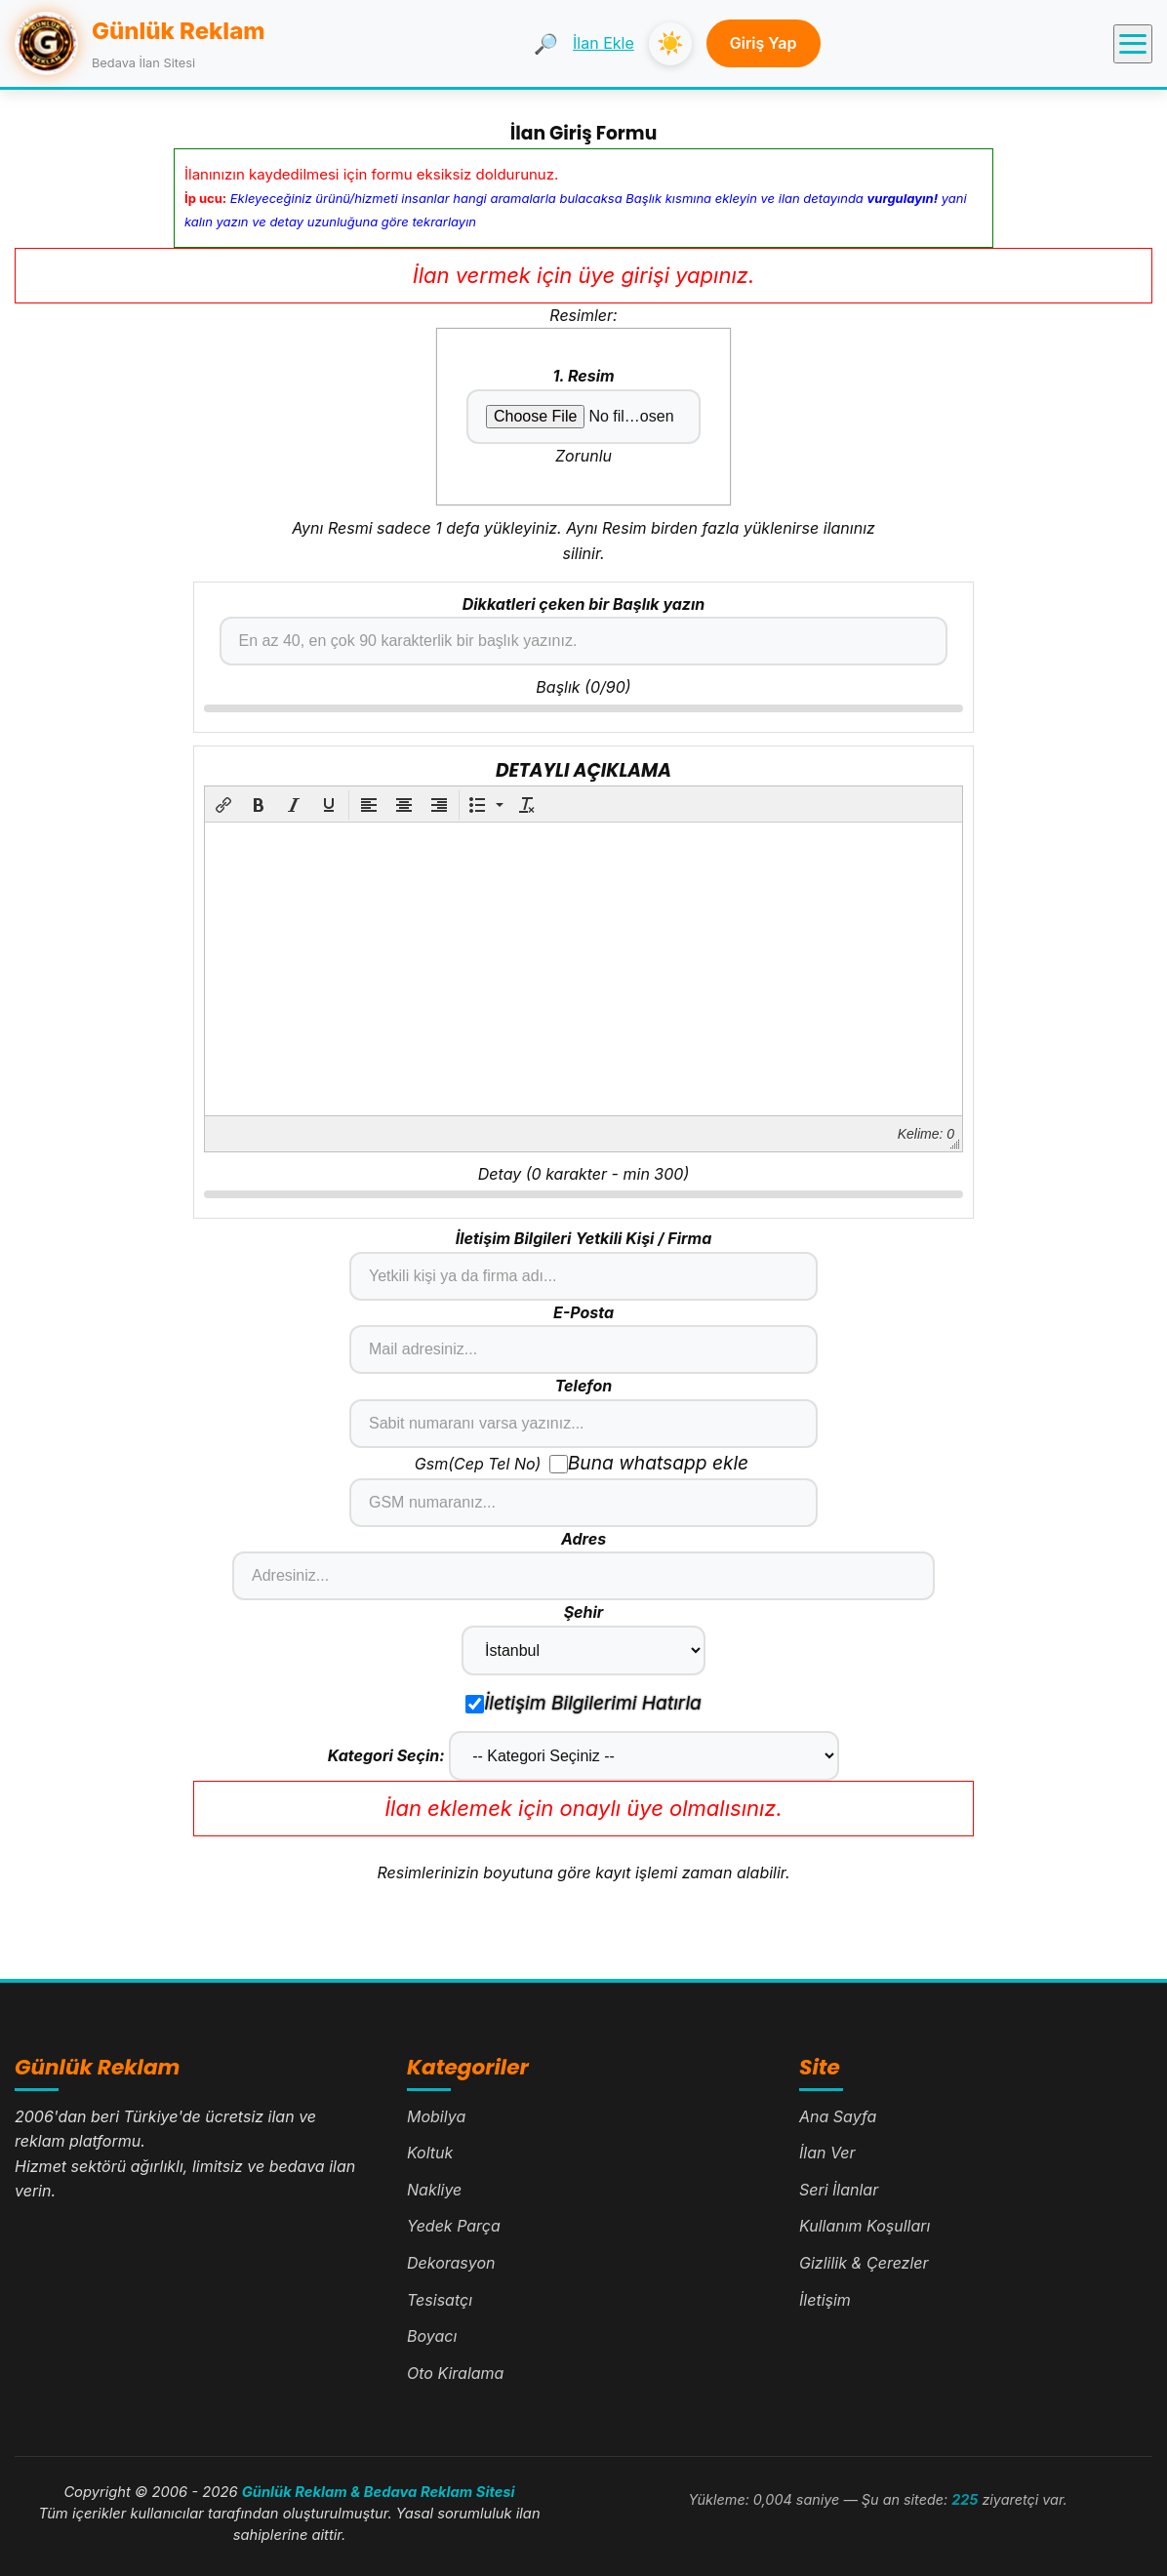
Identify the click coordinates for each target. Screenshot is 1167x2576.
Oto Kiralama (455, 2373)
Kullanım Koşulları (864, 2225)
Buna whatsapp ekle (648, 1462)
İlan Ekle (603, 43)
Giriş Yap (763, 43)
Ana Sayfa (837, 2116)
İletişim (825, 2300)
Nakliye (434, 2189)
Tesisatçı (439, 2300)
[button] (223, 805)
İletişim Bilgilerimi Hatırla (583, 1702)
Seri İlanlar (838, 2189)
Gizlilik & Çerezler (864, 2263)
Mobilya (436, 2116)
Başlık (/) (583, 687)
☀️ (670, 43)
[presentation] (223, 805)
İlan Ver (827, 2152)
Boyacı (432, 2336)
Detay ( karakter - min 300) (583, 1174)
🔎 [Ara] (546, 44)
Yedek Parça (454, 2225)
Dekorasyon (451, 2263)
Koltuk (430, 2152)
